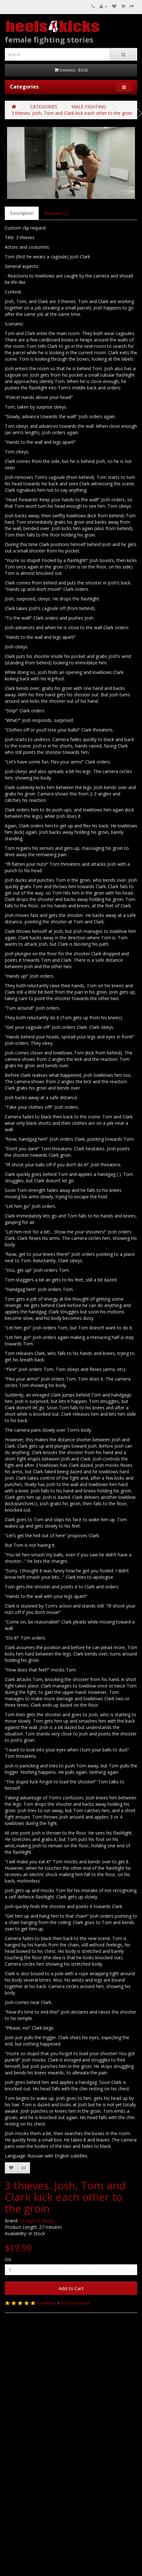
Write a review (75, 2303)
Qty (8, 2259)
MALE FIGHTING (88, 107)
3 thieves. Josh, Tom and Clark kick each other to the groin (72, 113)
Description (22, 213)
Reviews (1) (56, 213)
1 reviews (46, 2303)
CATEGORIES (43, 107)
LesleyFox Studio (37, 2221)
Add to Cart (71, 2288)
